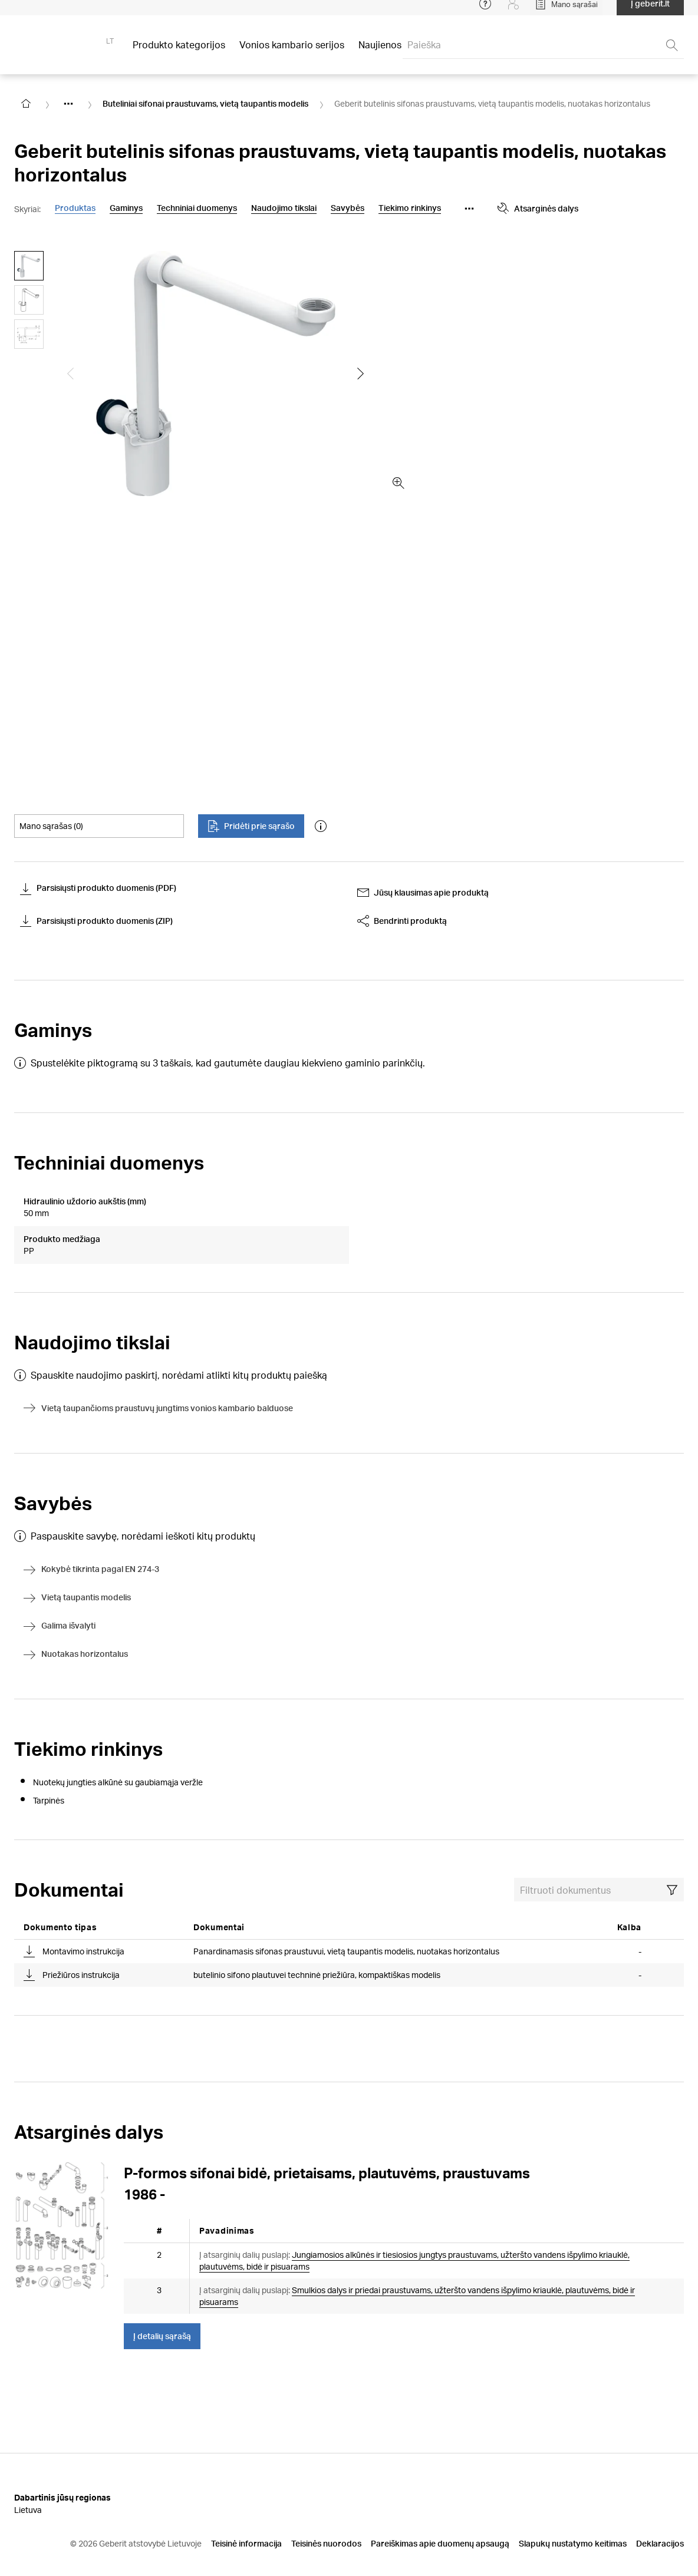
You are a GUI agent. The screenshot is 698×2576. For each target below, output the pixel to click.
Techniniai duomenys (197, 208)
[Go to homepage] (26, 103)
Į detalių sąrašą (162, 2308)
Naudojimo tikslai (284, 208)
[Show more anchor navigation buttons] (469, 208)
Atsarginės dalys (538, 208)
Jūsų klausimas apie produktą (423, 893)
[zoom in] (398, 483)
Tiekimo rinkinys (409, 208)
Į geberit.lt (650, 11)
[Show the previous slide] (71, 373)
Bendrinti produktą (402, 921)
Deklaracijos (660, 2515)
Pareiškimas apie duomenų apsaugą (440, 2515)
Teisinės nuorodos (326, 2515)
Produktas (75, 208)
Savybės (347, 208)
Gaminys (126, 208)
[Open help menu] (485, 12)
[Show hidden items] (68, 103)
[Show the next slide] (361, 373)
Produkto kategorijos (179, 53)
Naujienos (379, 53)
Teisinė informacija (246, 2515)
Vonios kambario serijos (291, 53)
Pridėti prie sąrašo (251, 826)
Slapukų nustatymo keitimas (573, 2515)
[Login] (513, 12)
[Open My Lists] (566, 12)
